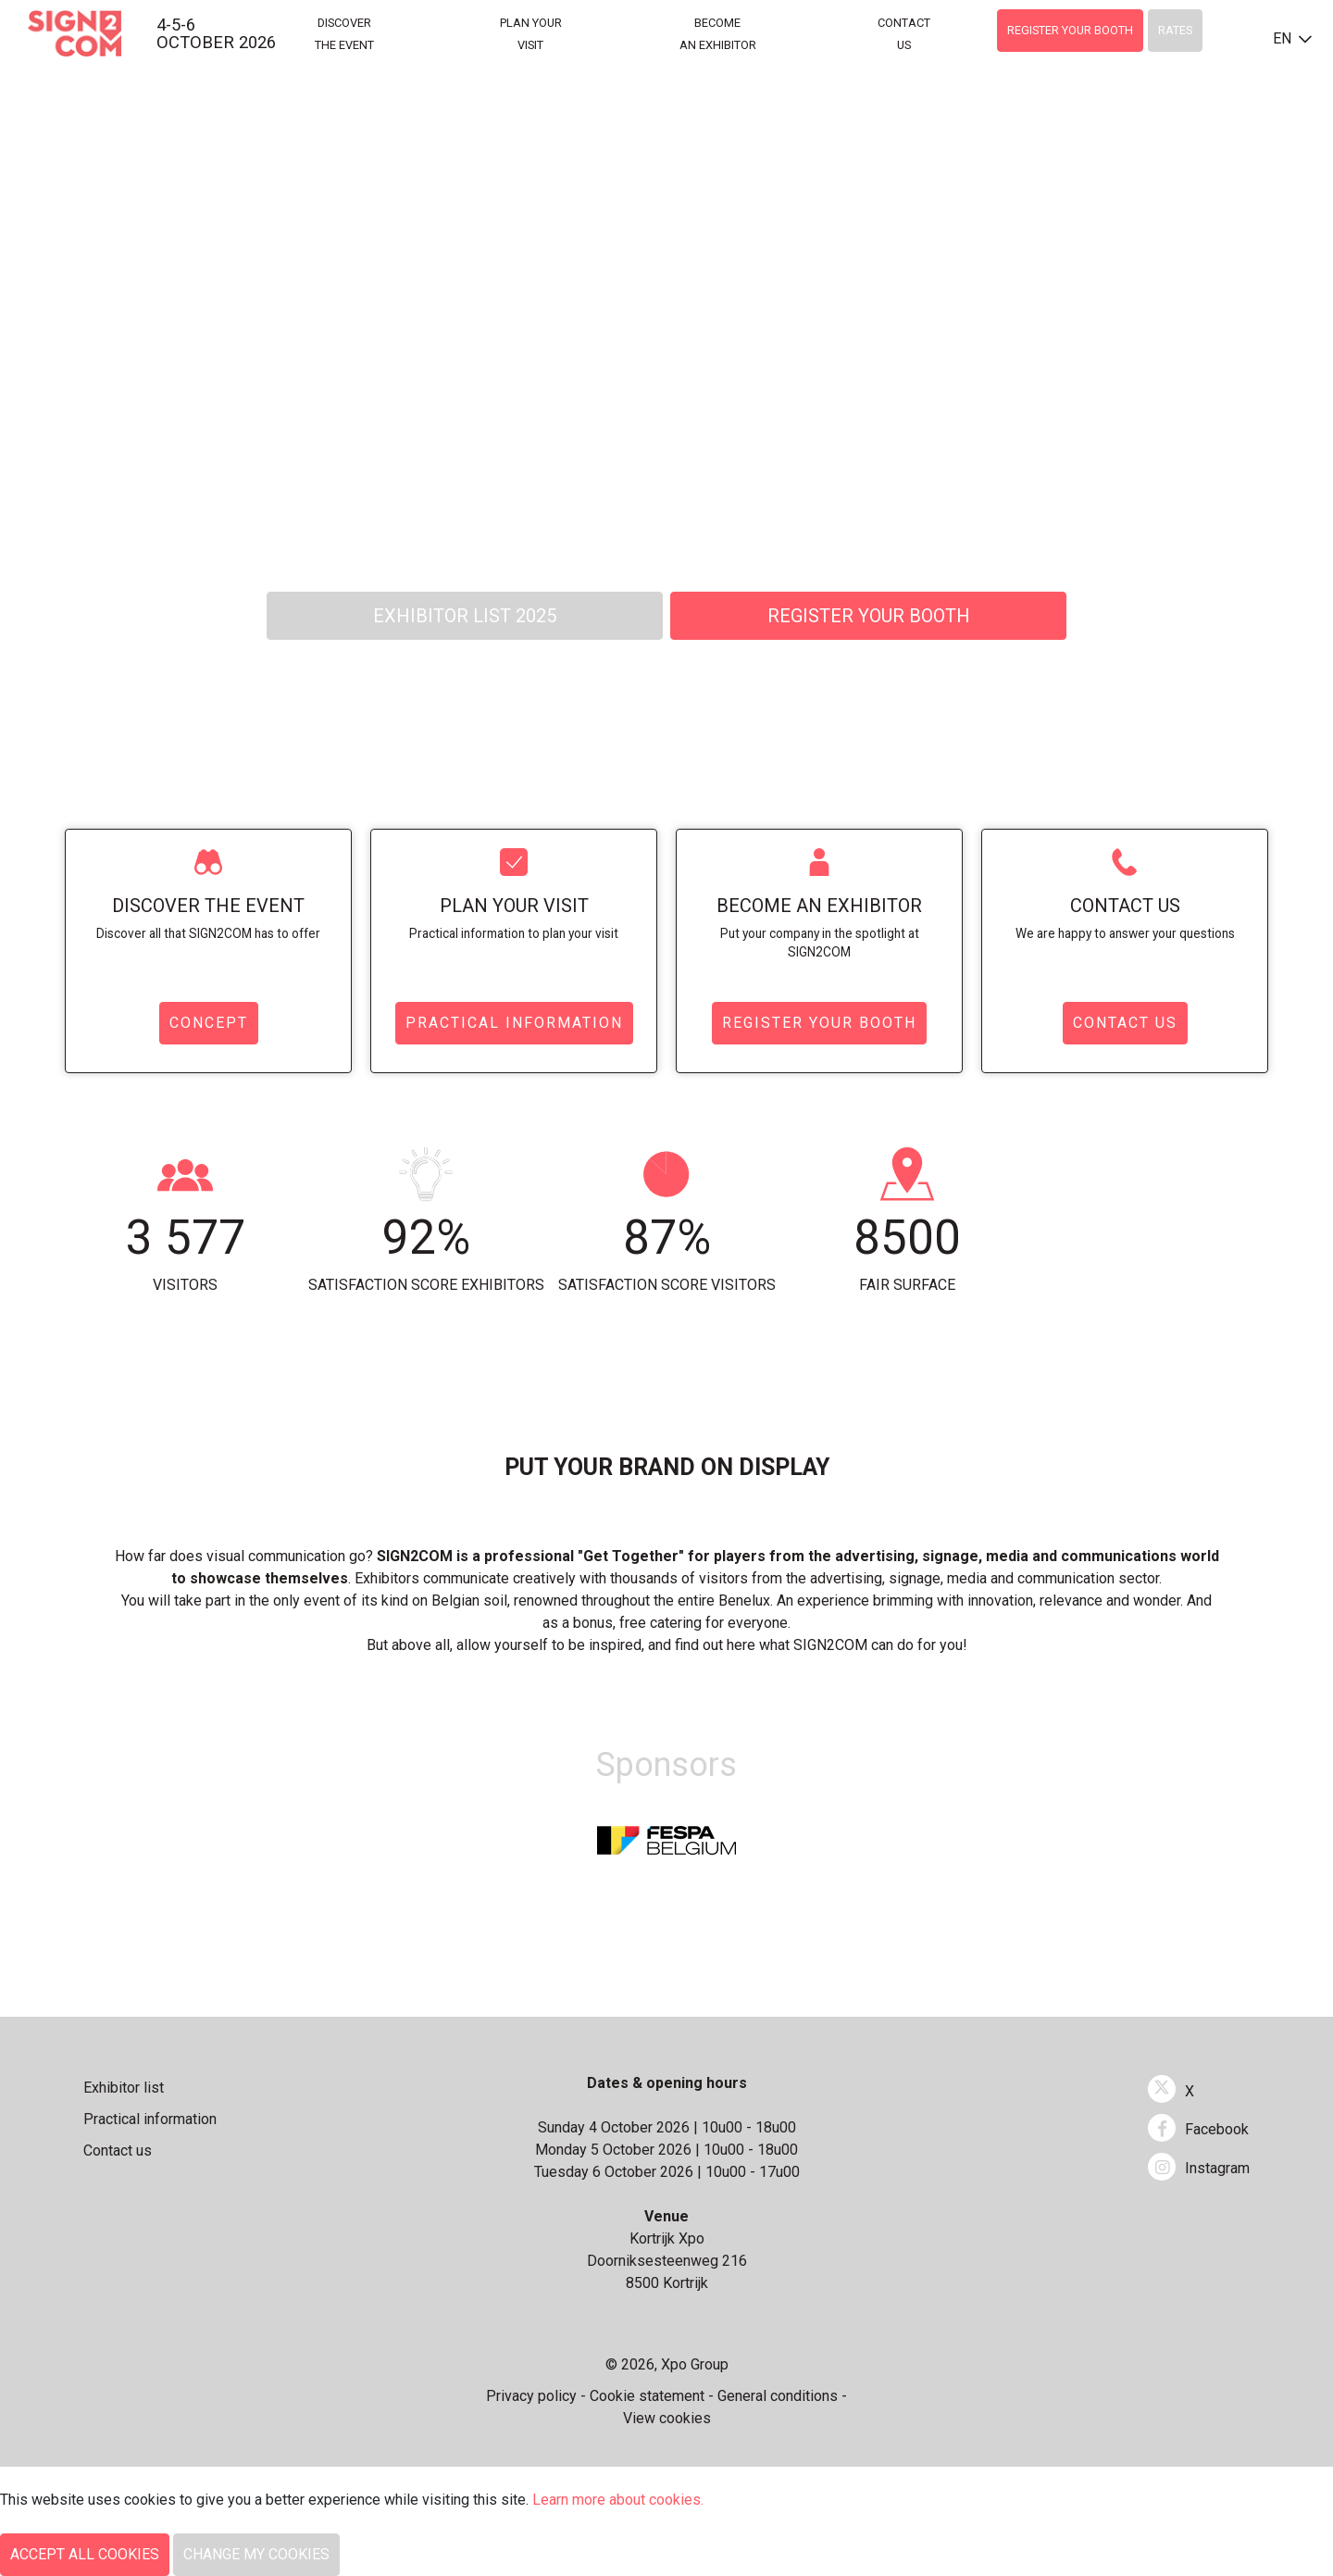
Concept (208, 1023)
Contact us (1125, 905)
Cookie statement (647, 2396)
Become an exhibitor (819, 905)
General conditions (777, 2396)
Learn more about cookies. (619, 2499)
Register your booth (1070, 30)
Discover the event (208, 905)
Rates (1175, 30)
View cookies (667, 2418)
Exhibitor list (123, 2087)
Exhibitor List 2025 (464, 616)
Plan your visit (514, 905)
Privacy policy (531, 2396)
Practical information (514, 1023)
